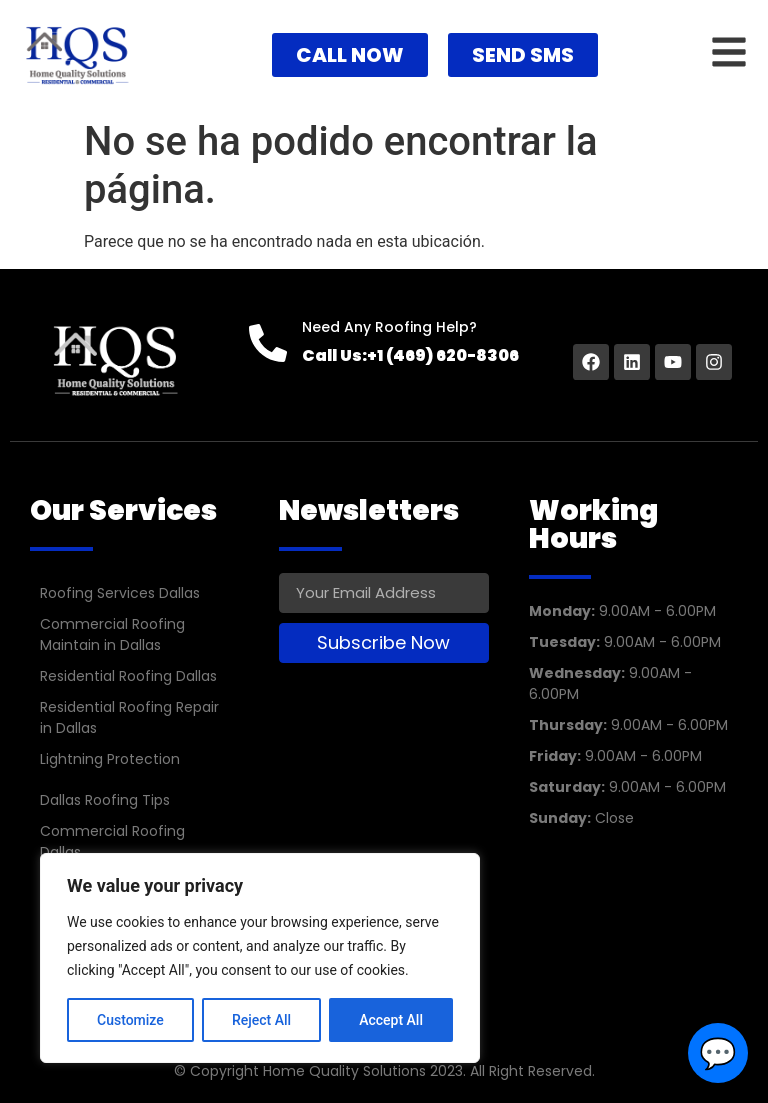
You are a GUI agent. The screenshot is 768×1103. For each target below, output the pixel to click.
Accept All (391, 1020)
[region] (260, 958)
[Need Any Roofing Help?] (268, 343)
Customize (130, 1020)
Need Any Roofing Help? (389, 327)
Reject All (261, 1020)
